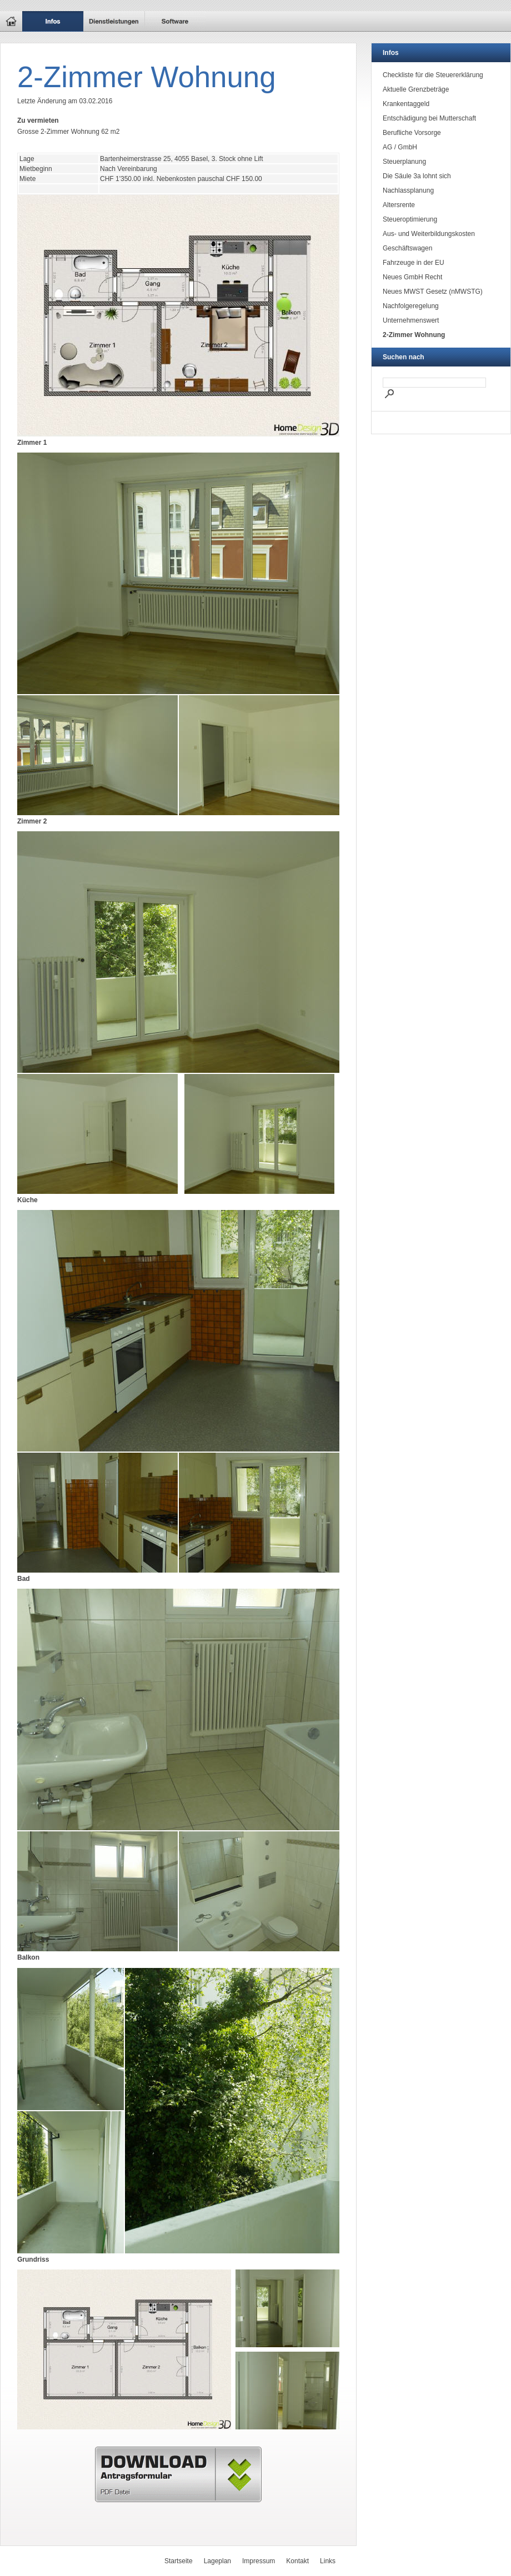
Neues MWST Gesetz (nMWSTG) (433, 291)
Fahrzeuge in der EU (413, 263)
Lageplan (217, 2561)
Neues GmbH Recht (412, 277)
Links (327, 2561)
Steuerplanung (404, 161)
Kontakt (297, 2561)
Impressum (258, 2561)
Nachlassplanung (408, 190)
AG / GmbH (400, 147)
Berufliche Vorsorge (412, 133)
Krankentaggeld (406, 104)
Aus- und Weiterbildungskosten (429, 234)
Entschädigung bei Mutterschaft (429, 118)
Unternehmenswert (411, 320)
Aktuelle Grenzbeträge (416, 89)
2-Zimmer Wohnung (414, 335)
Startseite (178, 2561)
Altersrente (399, 205)
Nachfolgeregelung (411, 306)
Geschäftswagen (407, 248)
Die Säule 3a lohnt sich (417, 176)
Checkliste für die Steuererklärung (433, 75)
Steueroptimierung (410, 219)
